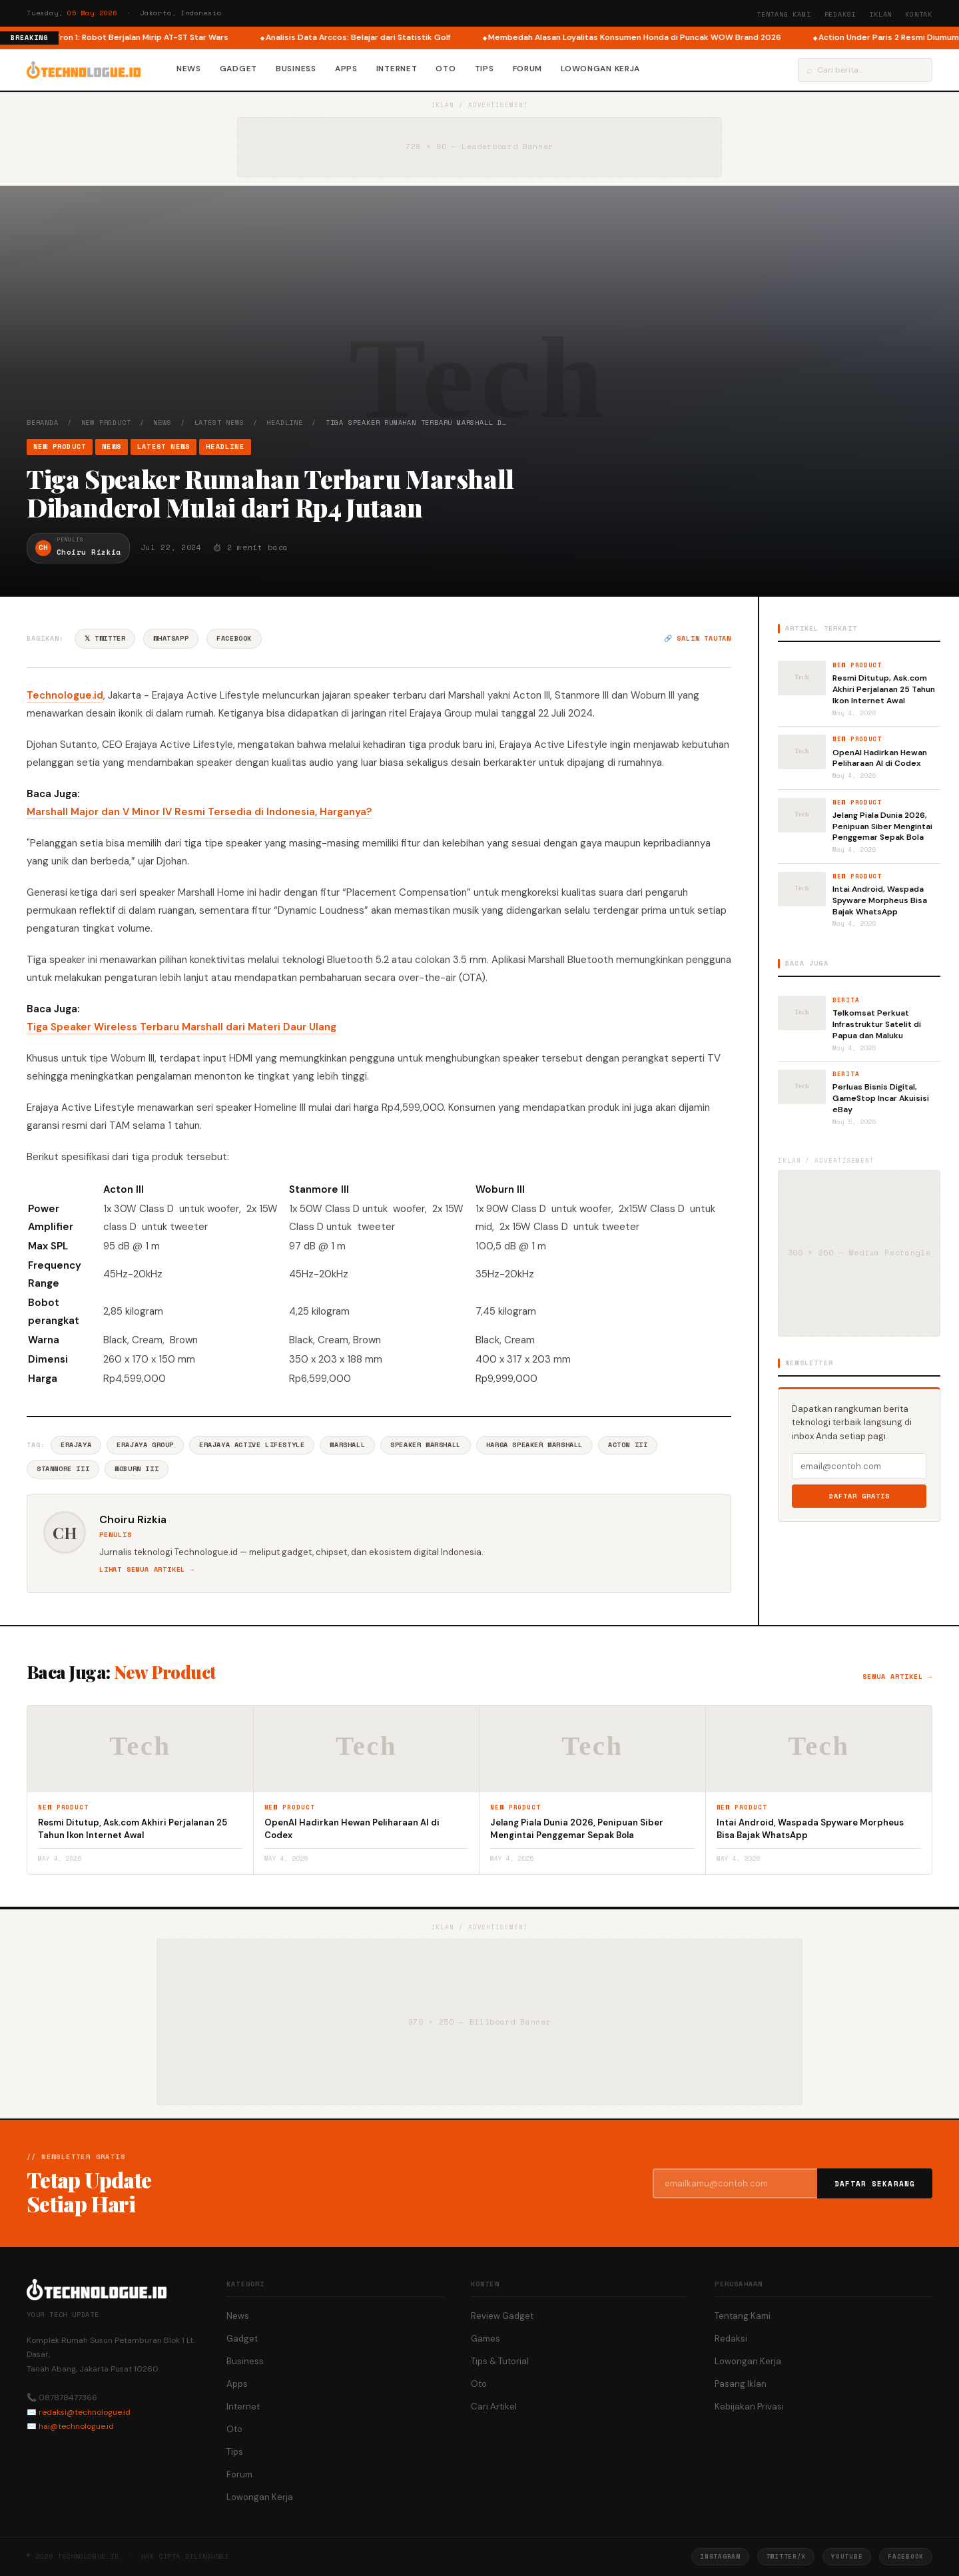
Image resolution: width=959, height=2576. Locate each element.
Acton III (627, 1445)
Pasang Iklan (741, 2384)
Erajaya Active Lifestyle (251, 1445)
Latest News (219, 423)
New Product (106, 423)
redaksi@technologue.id (85, 2412)
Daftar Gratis (859, 1496)
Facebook (234, 638)
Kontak (918, 14)
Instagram (720, 2556)
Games (485, 2338)
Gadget (238, 68)
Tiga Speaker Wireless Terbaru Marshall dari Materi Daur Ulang (181, 1027)
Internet (397, 68)
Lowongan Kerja (600, 68)
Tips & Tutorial (500, 2361)
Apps (346, 68)
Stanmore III (63, 1469)
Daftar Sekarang (875, 2183)
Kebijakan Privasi (749, 2406)
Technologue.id (65, 695)
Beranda (43, 423)
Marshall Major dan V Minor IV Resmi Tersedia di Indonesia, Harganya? (199, 811)
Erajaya (76, 1445)
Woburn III (137, 1469)
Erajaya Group (145, 1445)
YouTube (846, 2556)
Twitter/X (786, 2556)
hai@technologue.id (76, 2426)
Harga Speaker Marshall (534, 1445)
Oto (446, 68)
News (188, 68)
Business (296, 68)
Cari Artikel (494, 2406)
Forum (528, 68)
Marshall (347, 1445)
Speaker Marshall (425, 1445)
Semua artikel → (897, 1677)
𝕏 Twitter (105, 638)
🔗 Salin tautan (697, 638)
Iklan (880, 14)
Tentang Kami (784, 14)
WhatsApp (170, 638)
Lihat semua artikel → (146, 1569)
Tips (484, 68)
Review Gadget (502, 2316)
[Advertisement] (479, 317)
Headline (284, 423)
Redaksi (840, 14)
